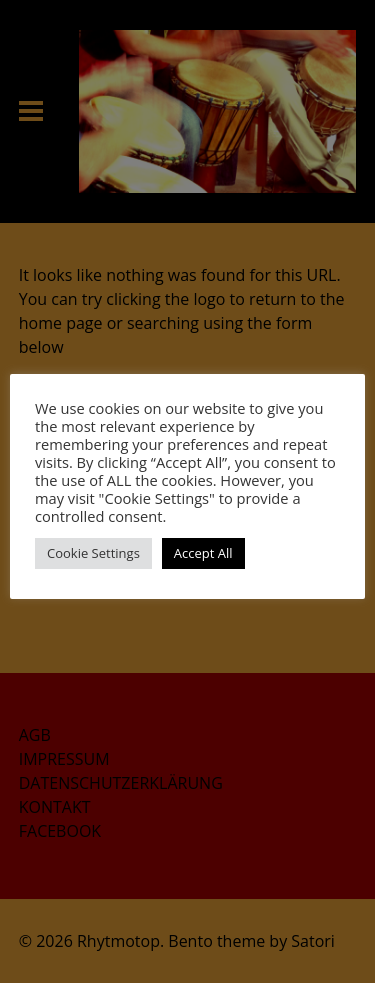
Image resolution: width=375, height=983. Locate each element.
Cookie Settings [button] (93, 553)
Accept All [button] (203, 553)
